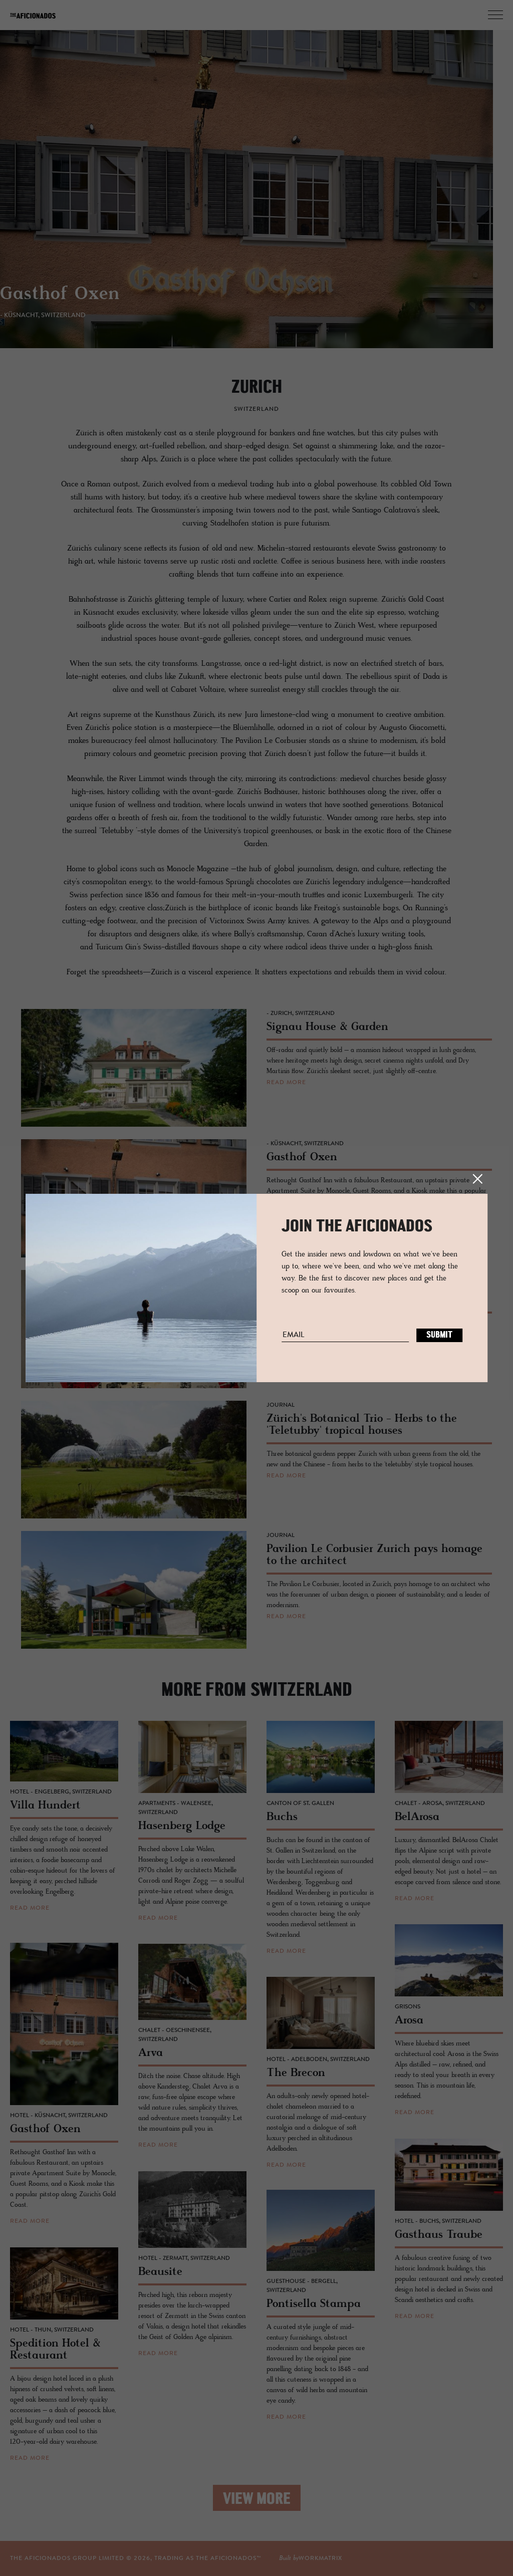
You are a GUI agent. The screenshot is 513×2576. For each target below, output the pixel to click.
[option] (256, 197)
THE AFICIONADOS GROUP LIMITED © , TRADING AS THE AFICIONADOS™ (136, 2558)
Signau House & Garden (113, 302)
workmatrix (320, 2558)
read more (286, 1083)
